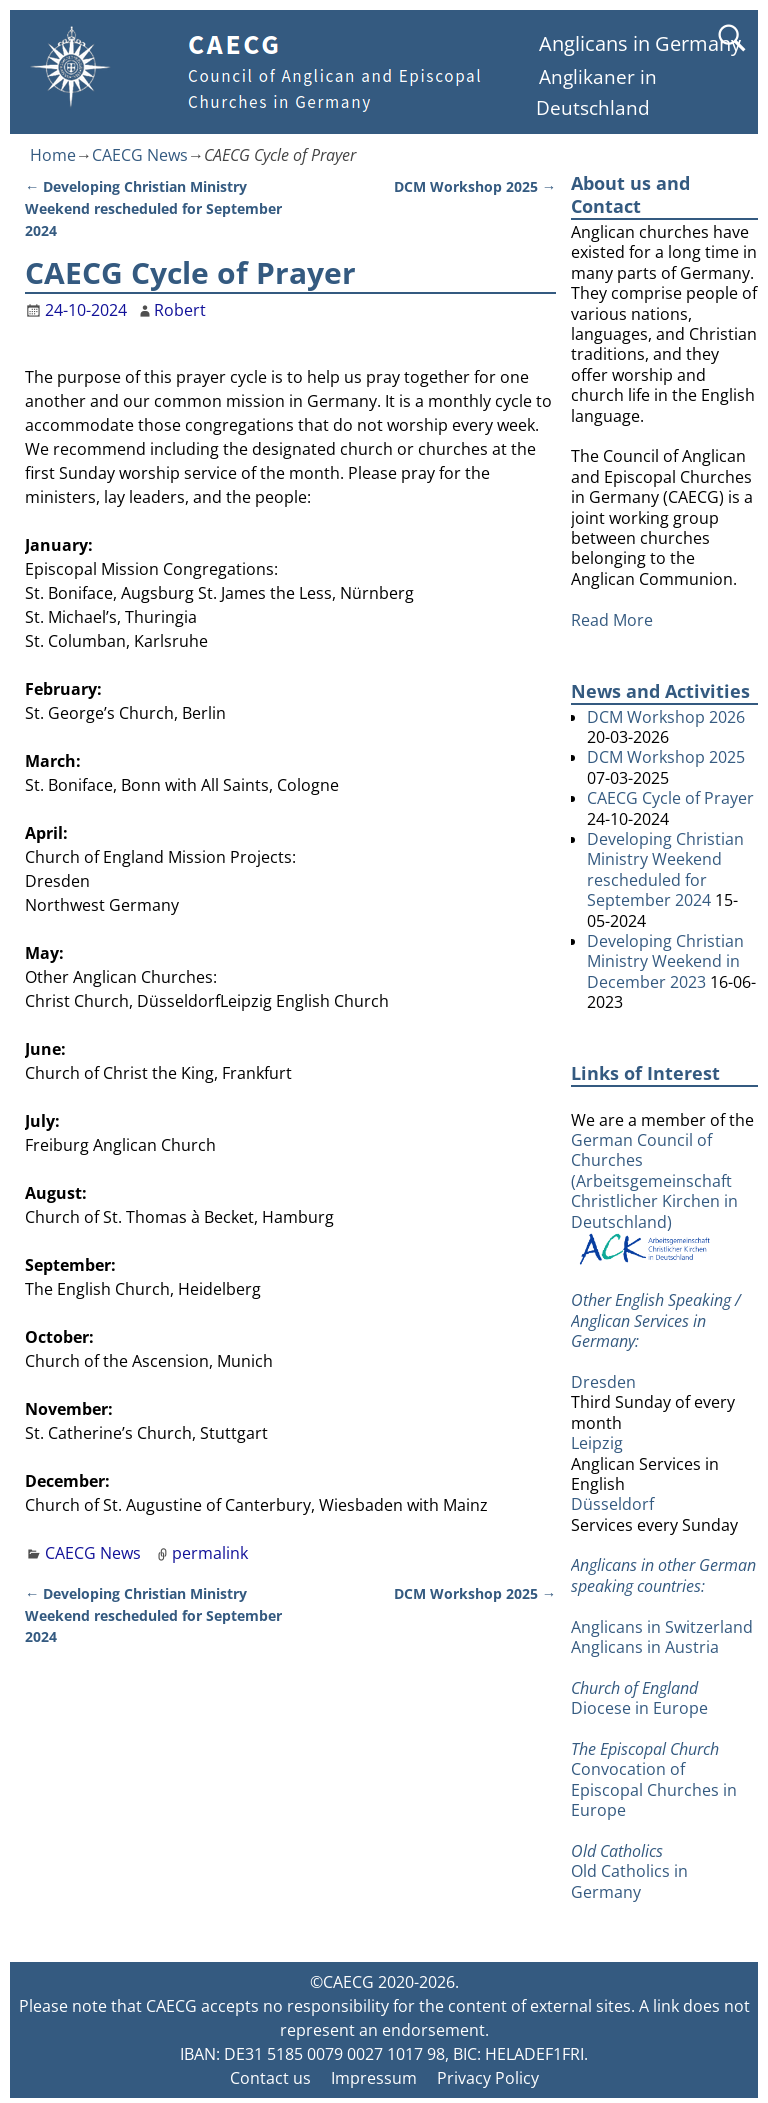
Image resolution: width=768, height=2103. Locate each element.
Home (53, 155)
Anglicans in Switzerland (662, 1627)
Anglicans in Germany (640, 43)
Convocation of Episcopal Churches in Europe (654, 1789)
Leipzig (597, 1443)
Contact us (270, 2078)
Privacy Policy (488, 2078)
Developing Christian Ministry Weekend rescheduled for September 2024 (153, 208)
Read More (612, 620)
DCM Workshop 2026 (666, 717)
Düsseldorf (612, 1504)
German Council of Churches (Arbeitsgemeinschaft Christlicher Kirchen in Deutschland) (654, 1197)
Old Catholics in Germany (629, 1881)
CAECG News (140, 155)
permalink (210, 1553)
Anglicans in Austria (645, 1647)
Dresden (603, 1382)
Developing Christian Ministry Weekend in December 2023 (665, 961)
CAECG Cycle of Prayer (670, 798)
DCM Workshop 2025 (475, 186)
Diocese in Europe (639, 1708)
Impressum (374, 2078)
